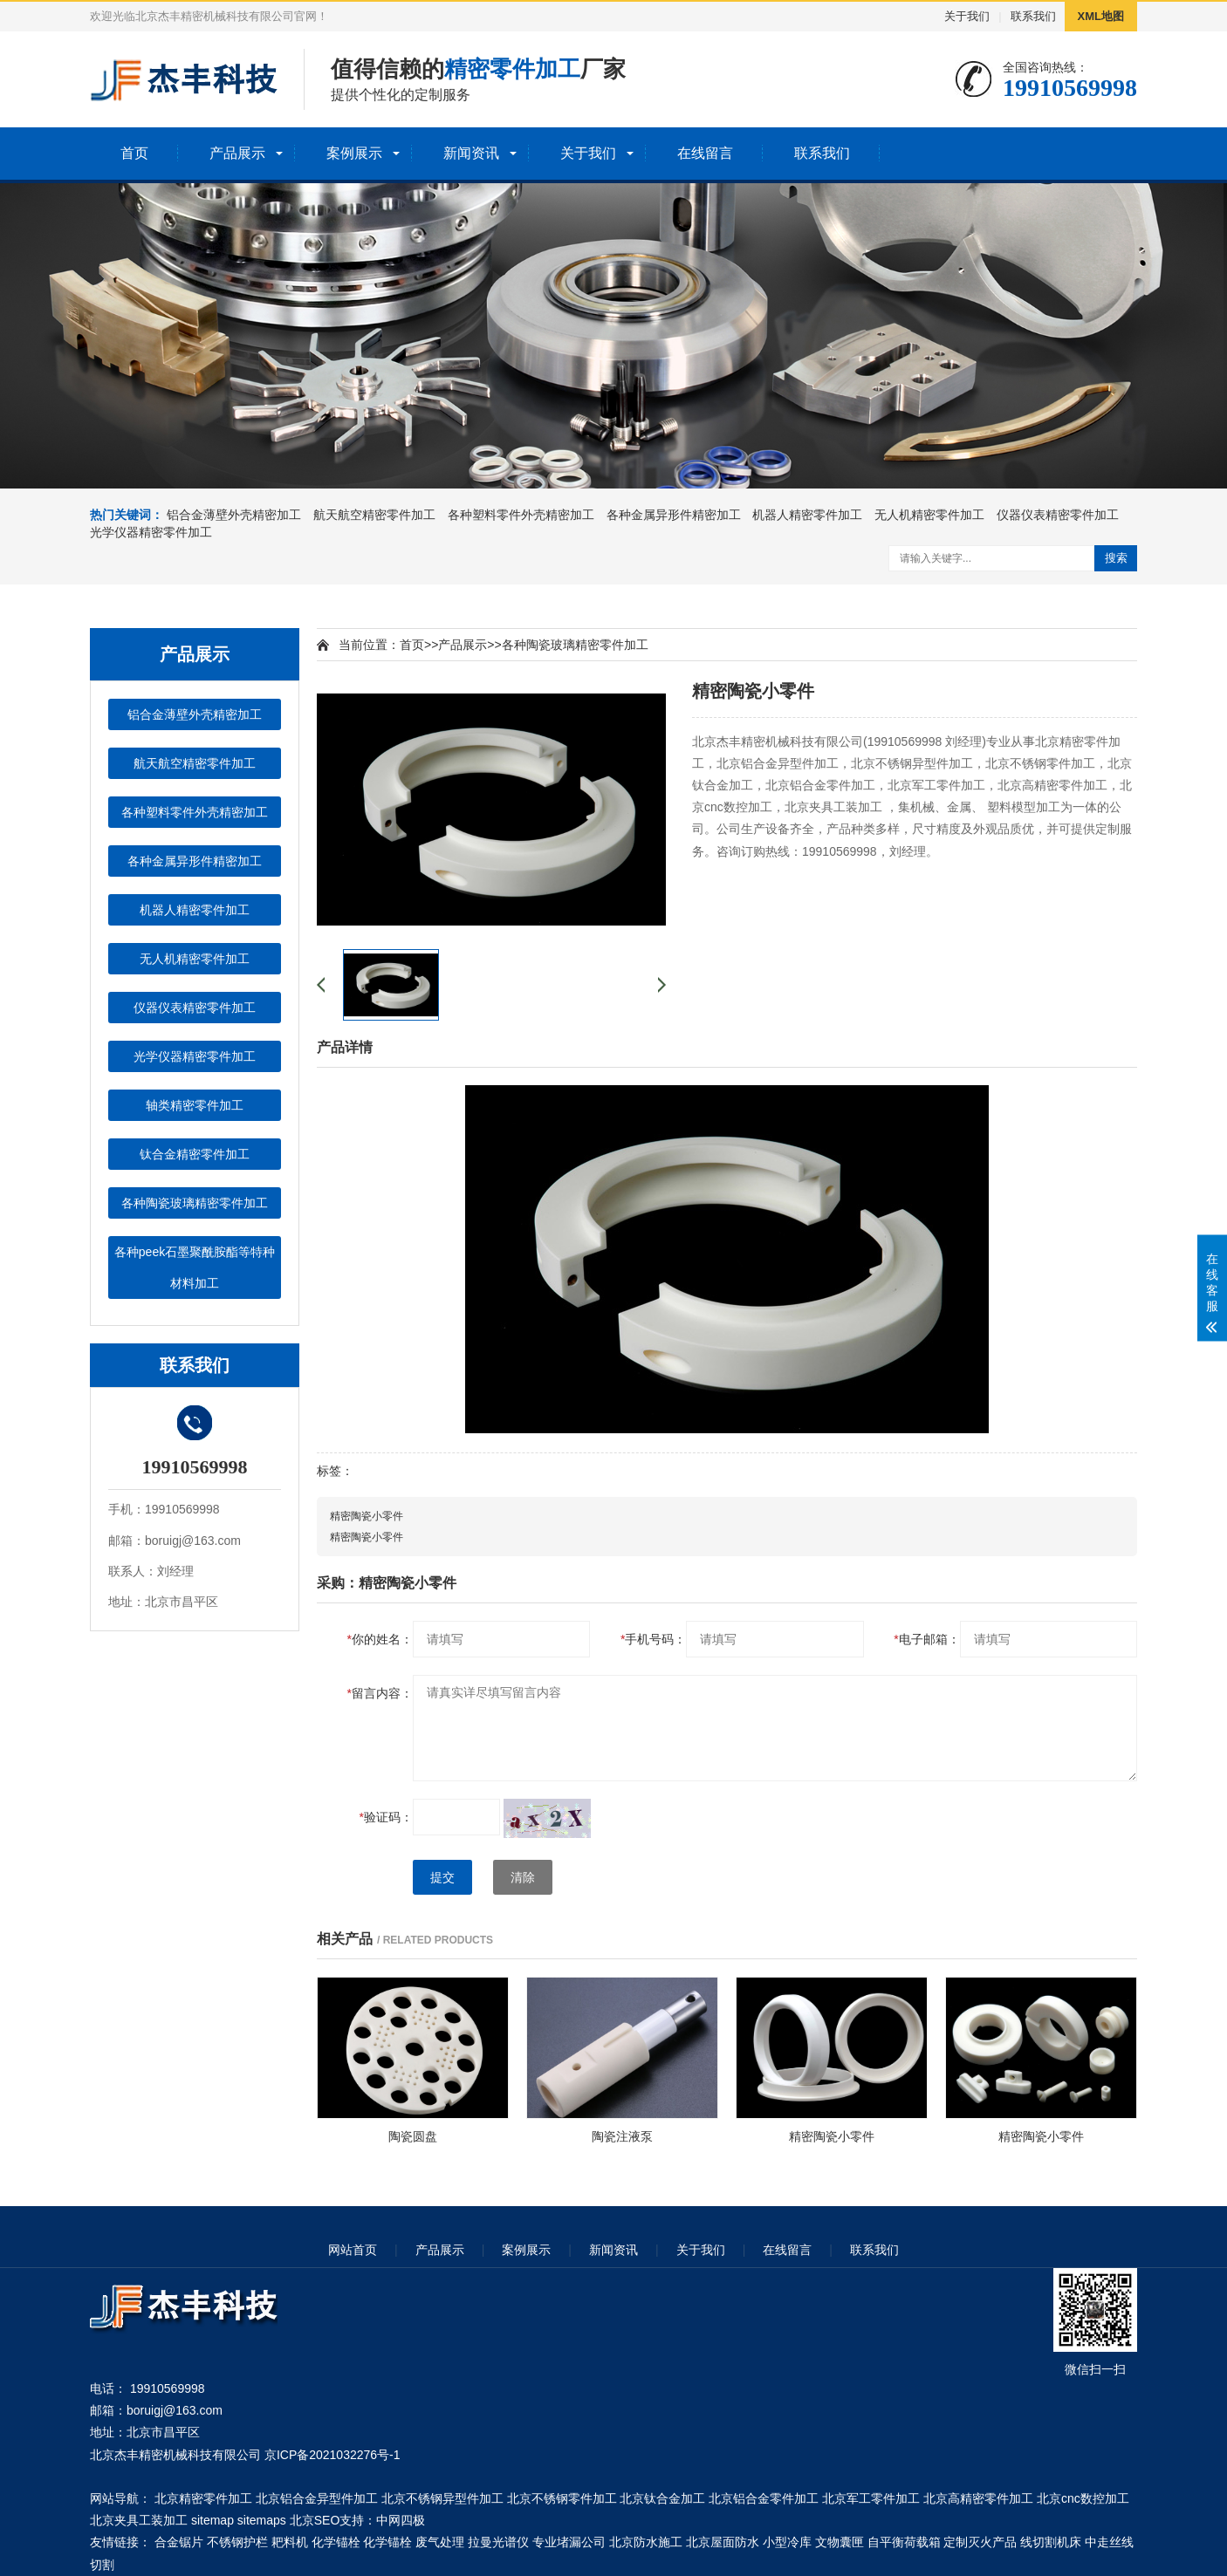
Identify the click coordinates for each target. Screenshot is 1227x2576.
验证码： (386, 1817)
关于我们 (967, 16)
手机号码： (653, 1639)
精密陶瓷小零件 (366, 1516)
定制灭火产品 (980, 2542)
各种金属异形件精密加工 (674, 515)
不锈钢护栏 (237, 2542)
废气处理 (439, 2542)
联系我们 (1033, 16)
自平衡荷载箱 (904, 2542)
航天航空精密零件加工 (374, 515)
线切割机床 (1050, 2542)
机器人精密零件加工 (807, 515)
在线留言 (705, 153)
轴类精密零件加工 (194, 1105)
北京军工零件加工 (871, 2498)
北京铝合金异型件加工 (317, 2498)
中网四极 (400, 2520)
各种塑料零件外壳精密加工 (521, 515)
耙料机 (289, 2542)
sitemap (212, 2520)
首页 (134, 153)
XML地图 (1101, 16)
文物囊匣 (839, 2542)
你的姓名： (380, 1639)
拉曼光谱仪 (498, 2542)
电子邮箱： (926, 1639)
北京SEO (315, 2520)
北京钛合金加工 (662, 2498)
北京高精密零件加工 (978, 2498)
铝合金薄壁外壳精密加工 (234, 515)
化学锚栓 (336, 2542)
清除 (523, 1877)
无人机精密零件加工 (929, 515)
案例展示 (354, 153)
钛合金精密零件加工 (195, 1154)
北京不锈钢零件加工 (562, 2498)
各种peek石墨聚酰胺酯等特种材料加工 (194, 1267)
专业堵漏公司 (569, 2542)
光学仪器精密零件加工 (151, 532)
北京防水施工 (645, 2542)
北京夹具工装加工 (139, 2520)
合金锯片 (178, 2542)
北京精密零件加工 (203, 2498)
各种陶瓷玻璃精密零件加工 (194, 1203)
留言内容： (380, 1693)
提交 (442, 1877)
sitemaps (261, 2520)
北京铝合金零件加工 (764, 2498)
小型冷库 (787, 2542)
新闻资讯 (471, 153)
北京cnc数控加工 (1083, 2498)
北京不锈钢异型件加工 (442, 2498)
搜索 (1116, 557)
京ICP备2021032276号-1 (332, 2455)
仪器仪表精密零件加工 (1058, 515)
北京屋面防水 (722, 2542)
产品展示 (237, 153)
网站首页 (352, 2250)
